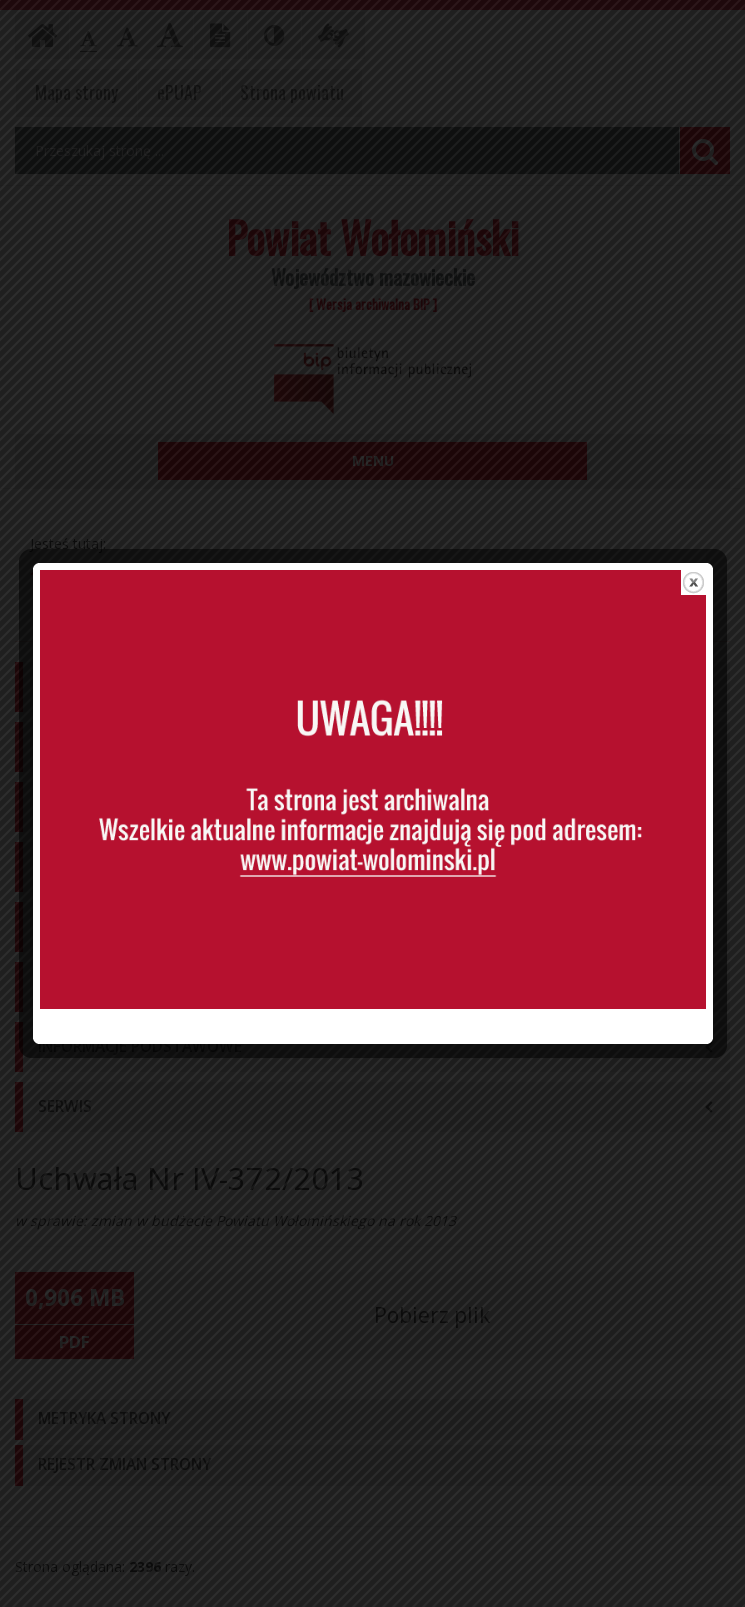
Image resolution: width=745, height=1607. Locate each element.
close (693, 546)
